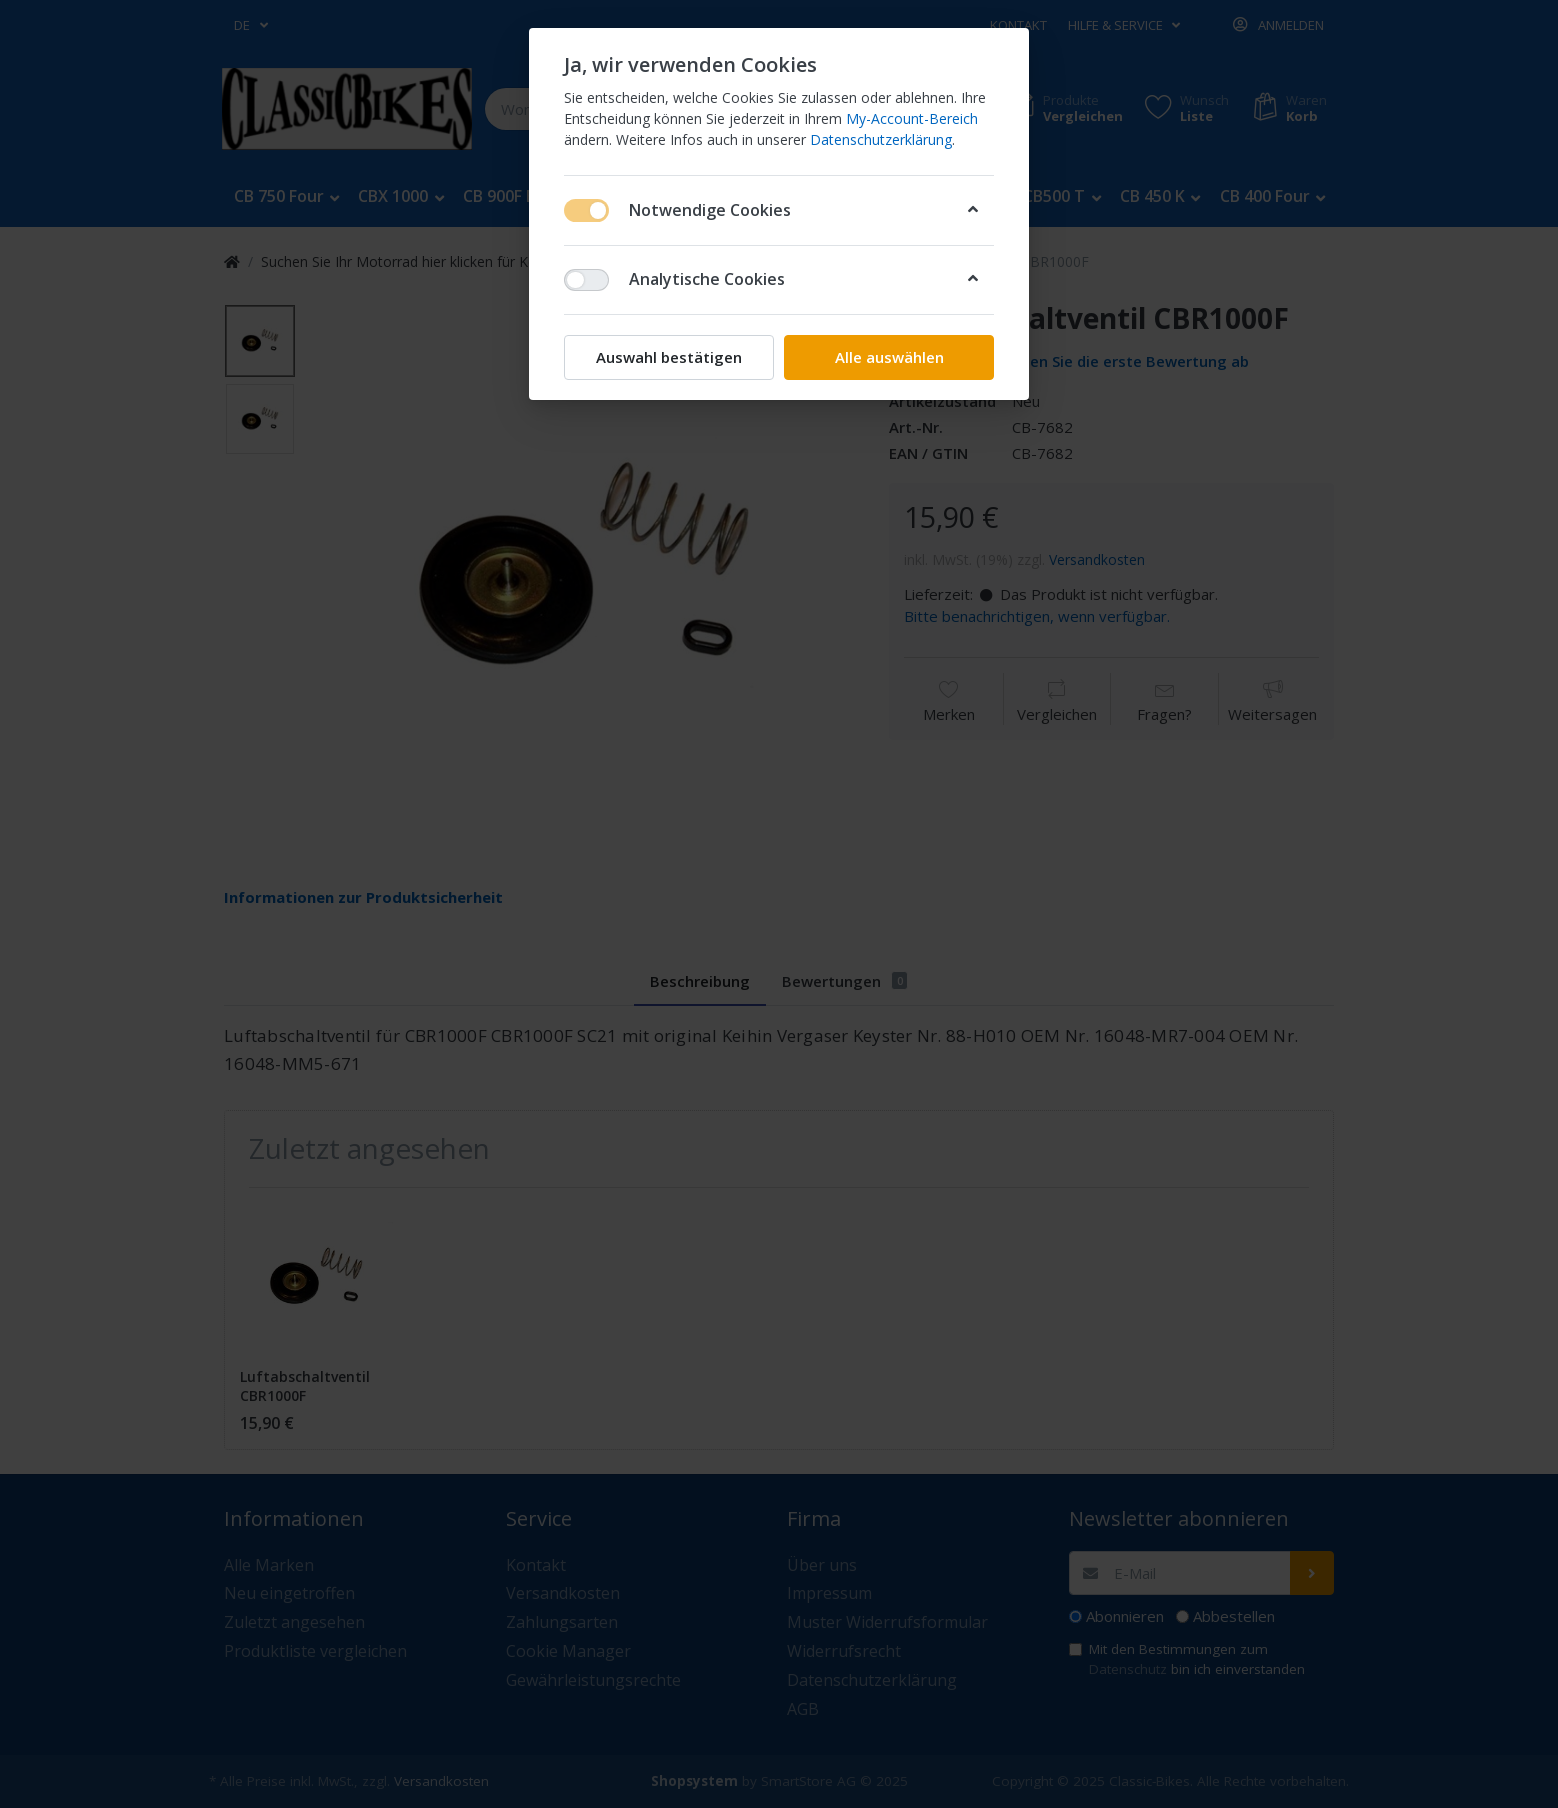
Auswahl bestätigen (669, 357)
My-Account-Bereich (912, 118)
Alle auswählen (889, 357)
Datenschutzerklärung (881, 139)
